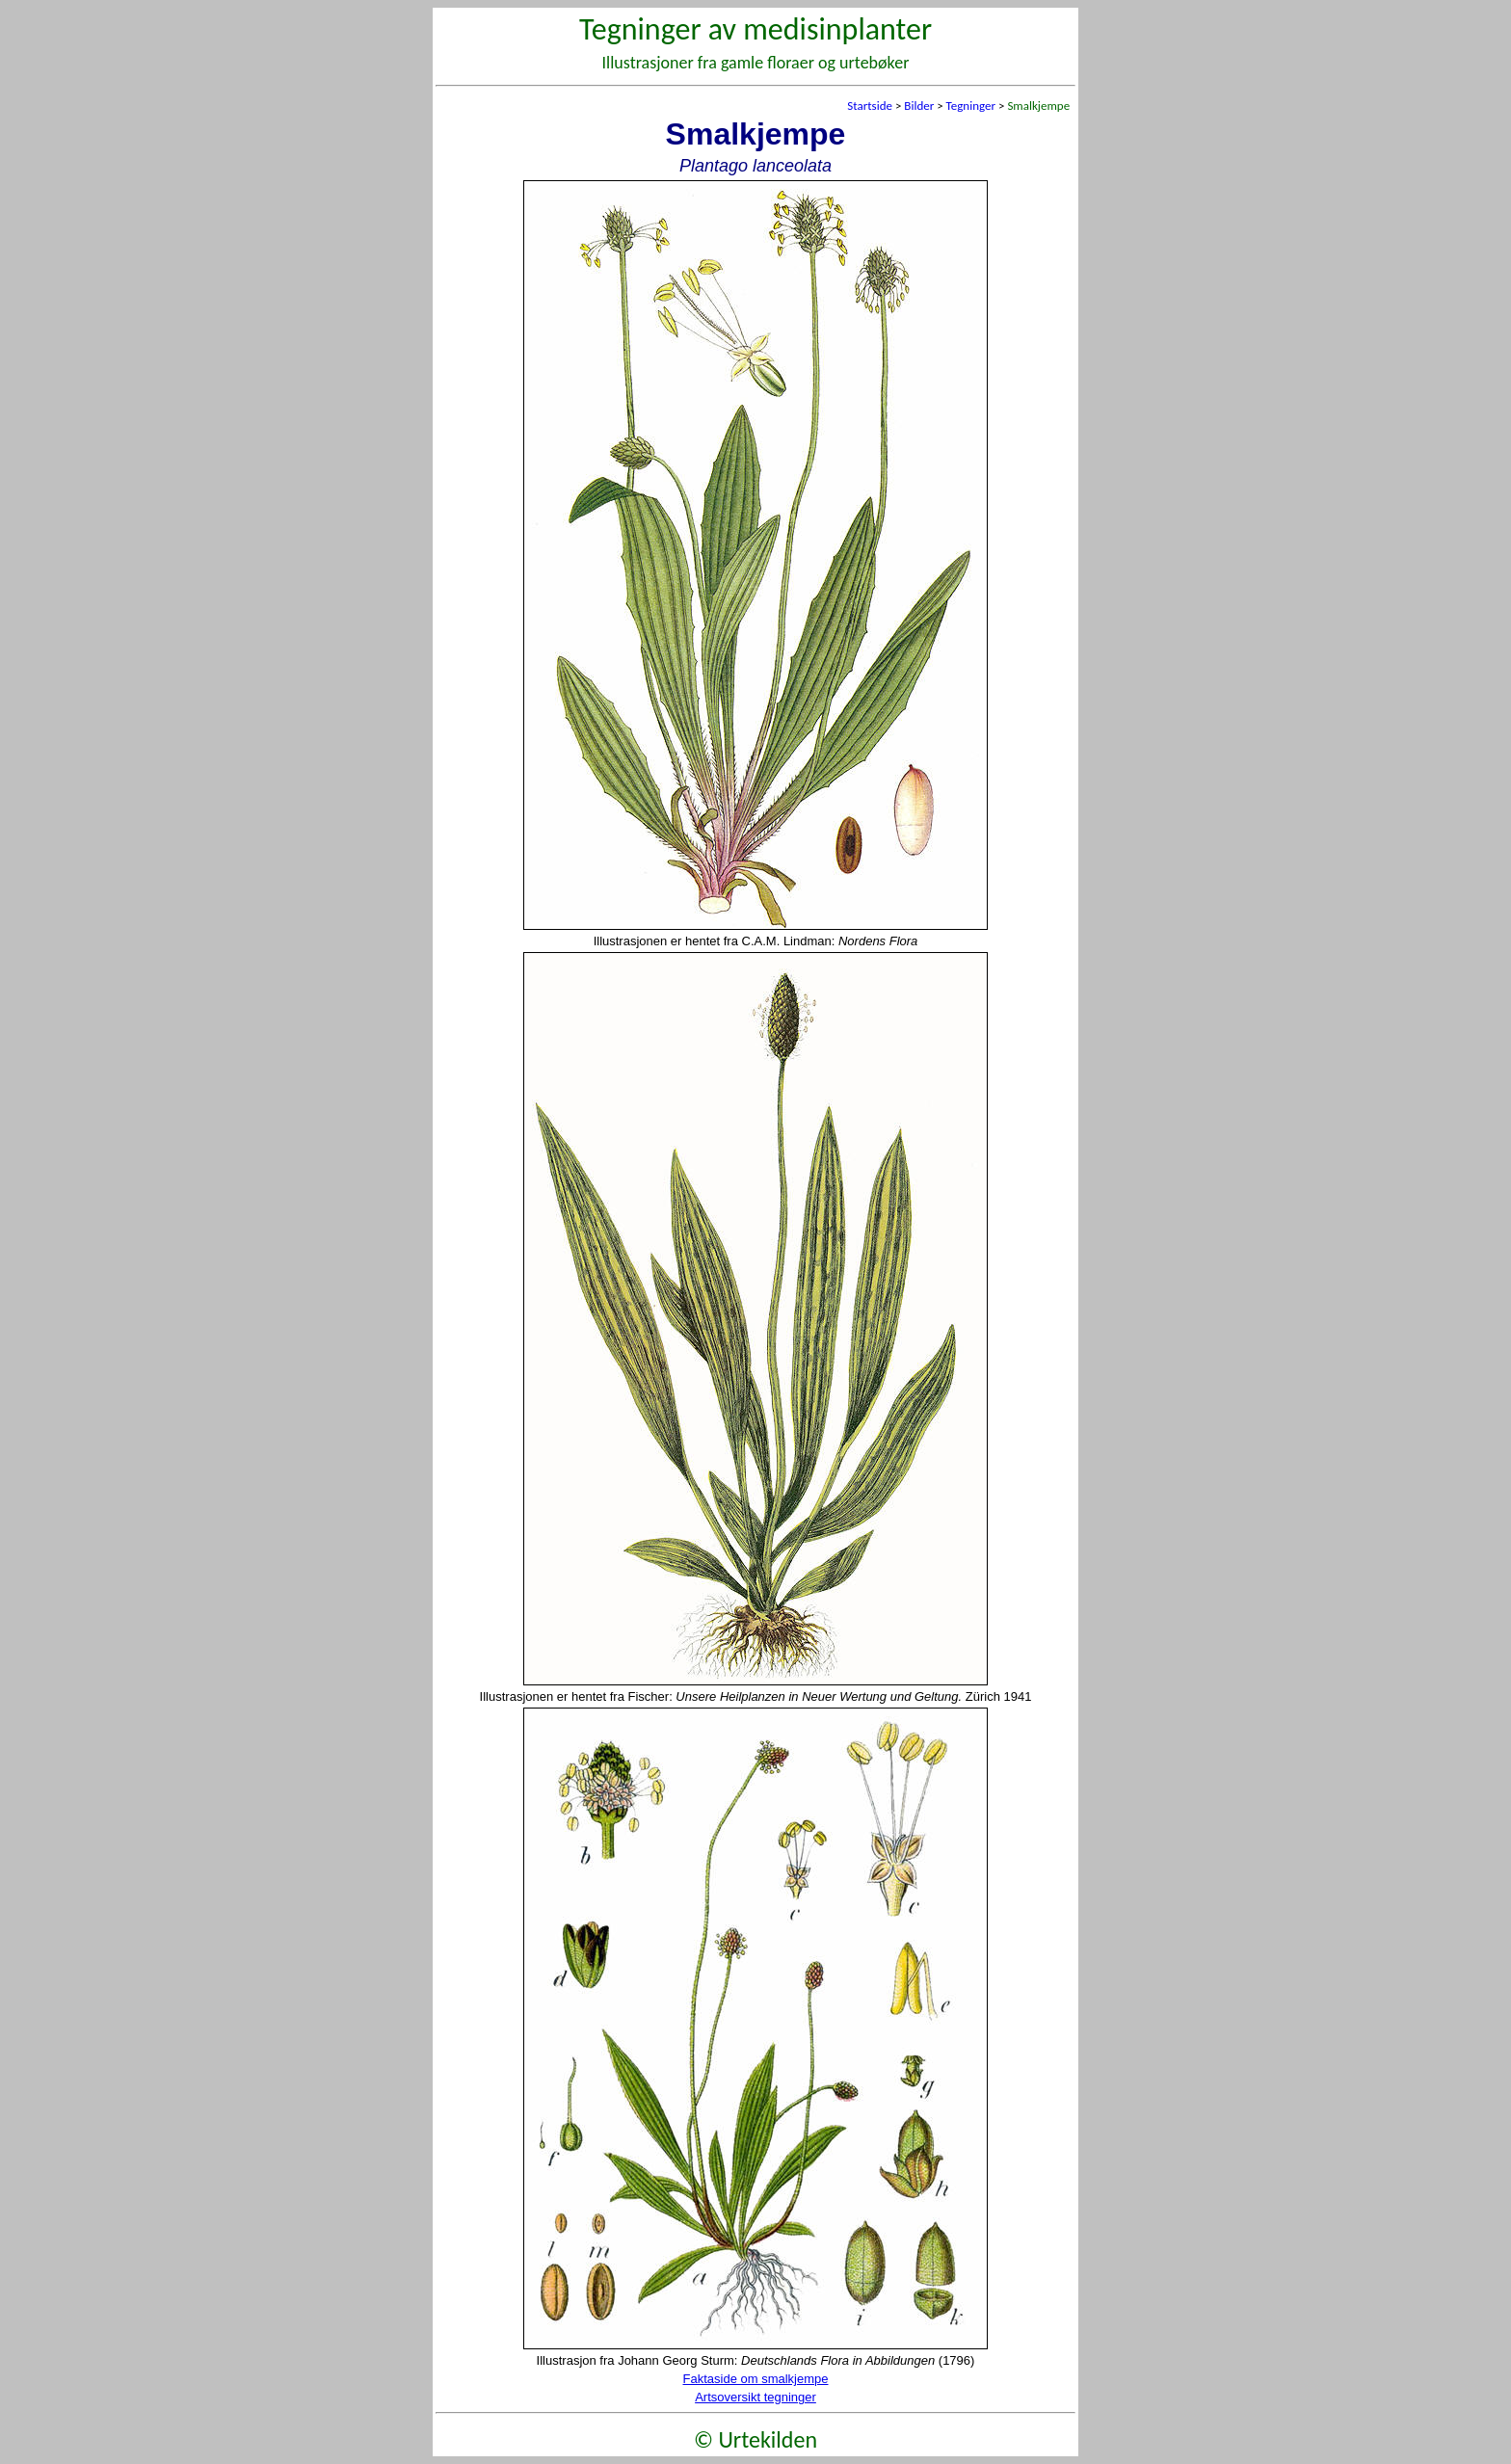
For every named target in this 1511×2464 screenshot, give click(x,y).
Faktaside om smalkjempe (756, 2378)
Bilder (919, 105)
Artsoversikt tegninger (755, 2397)
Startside (869, 105)
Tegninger (970, 105)
